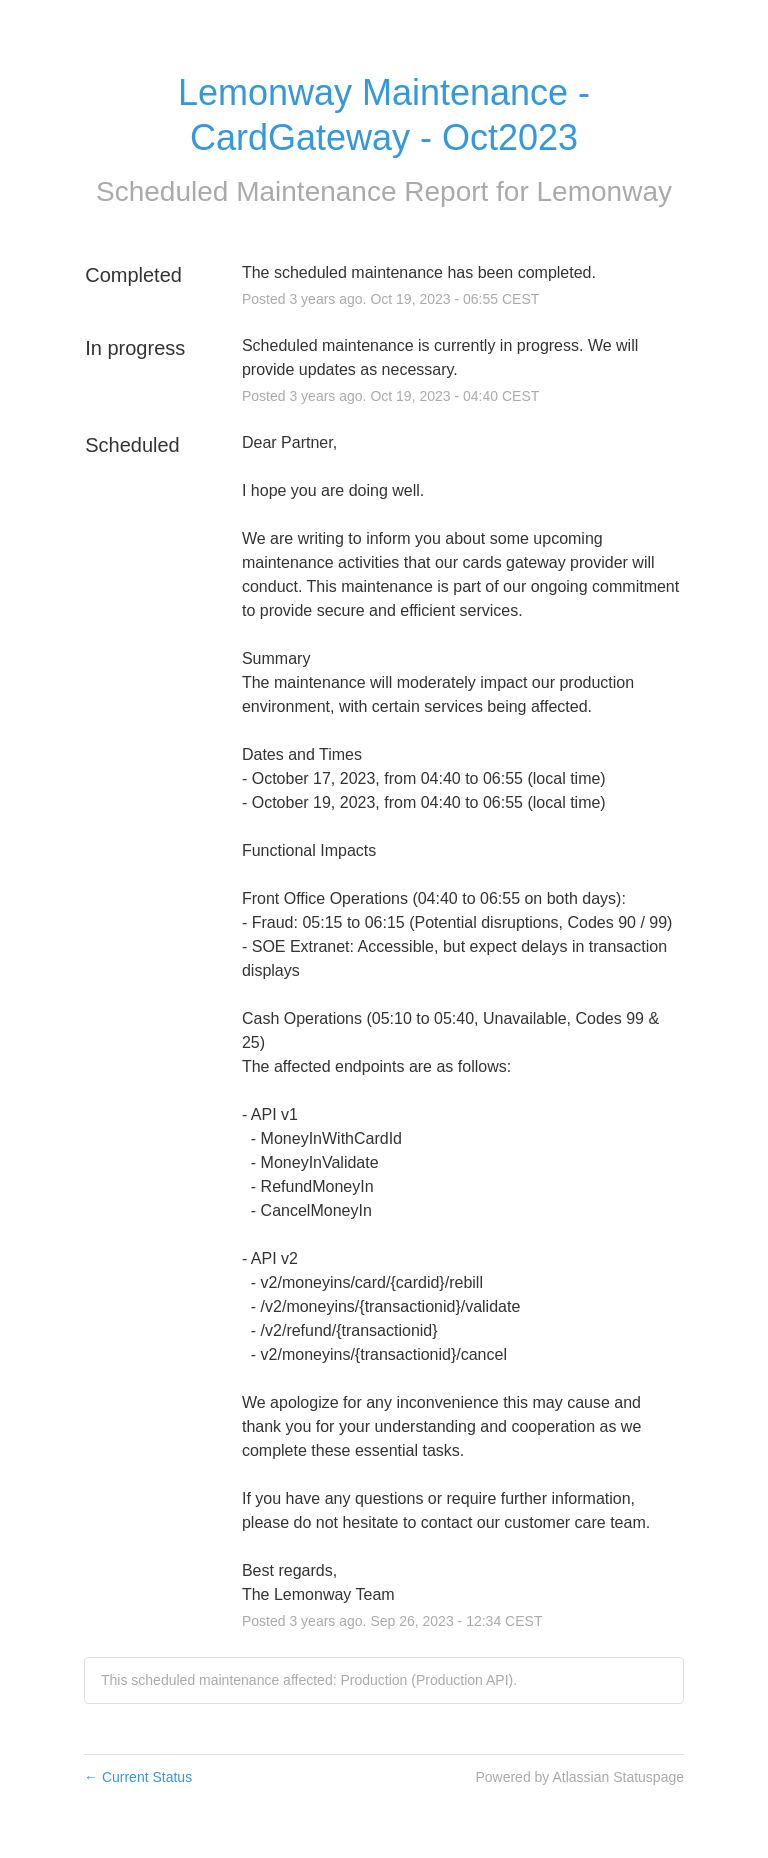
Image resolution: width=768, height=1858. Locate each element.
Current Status (138, 1777)
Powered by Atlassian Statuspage (579, 1777)
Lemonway (604, 191)
